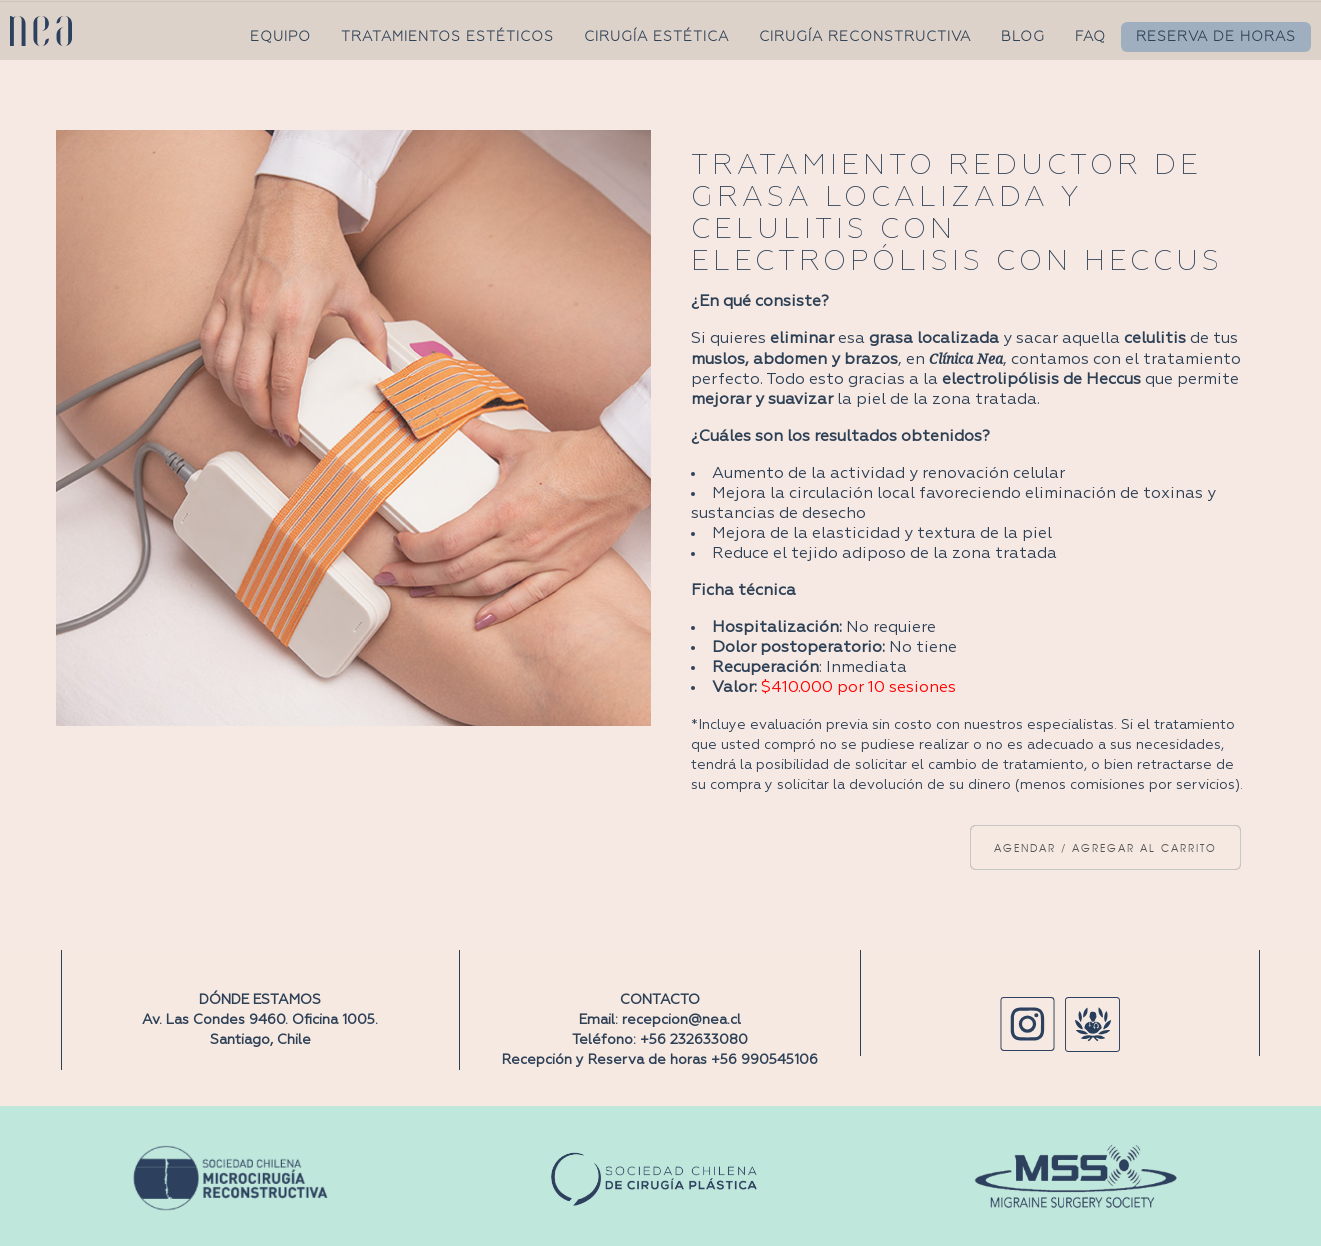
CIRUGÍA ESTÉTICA (656, 37)
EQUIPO (280, 37)
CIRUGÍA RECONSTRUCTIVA (865, 37)
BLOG (1023, 37)
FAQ (1090, 37)
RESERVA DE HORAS (1216, 37)
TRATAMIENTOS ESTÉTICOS (447, 37)
